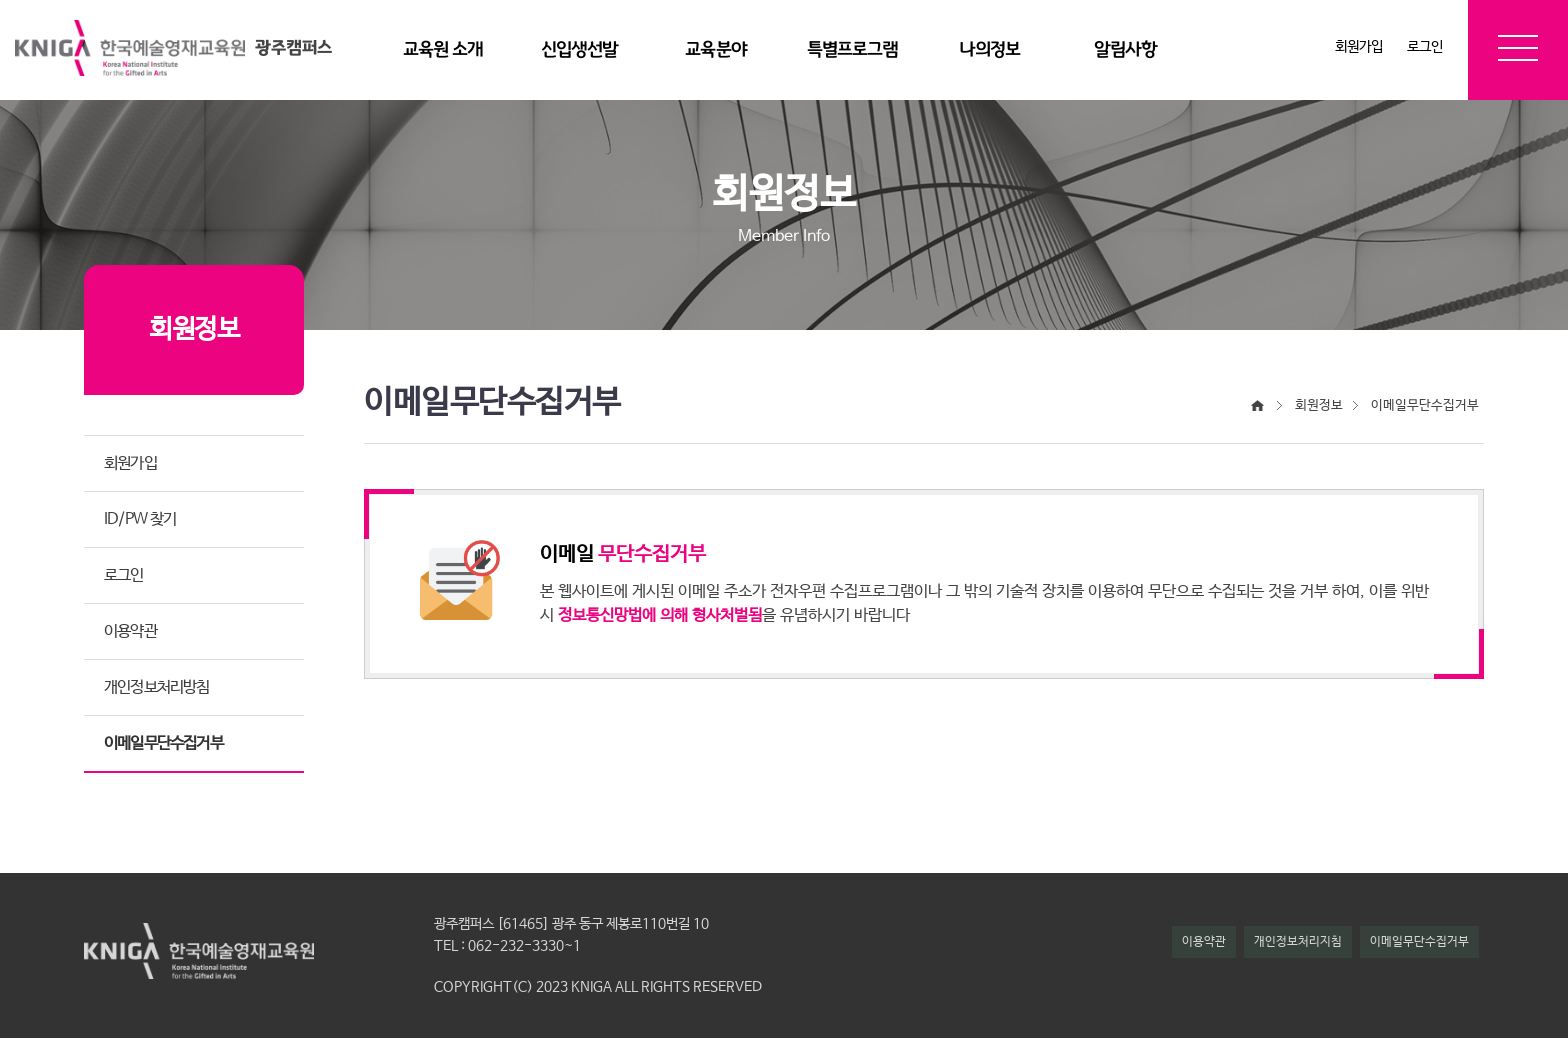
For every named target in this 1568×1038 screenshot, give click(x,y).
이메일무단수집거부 (1419, 942)
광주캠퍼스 (293, 48)
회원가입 (1359, 47)
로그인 (1425, 47)
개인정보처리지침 (1298, 942)
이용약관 (1204, 942)
